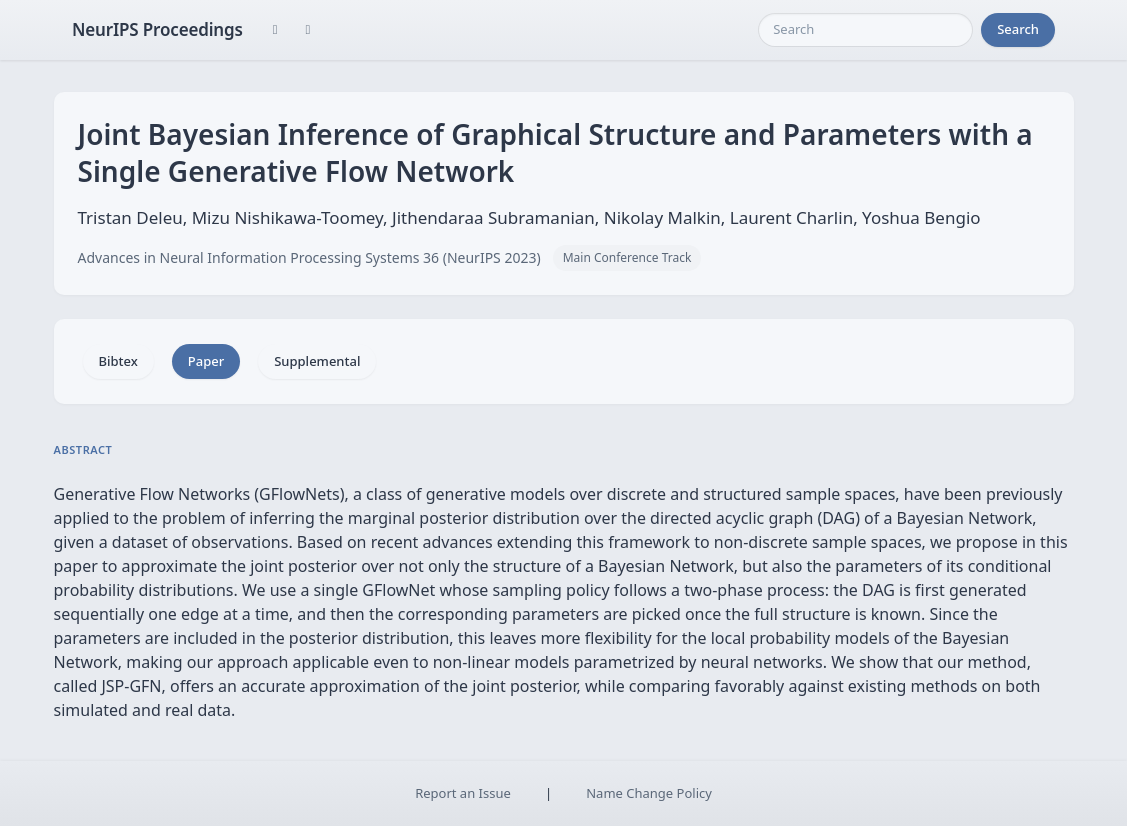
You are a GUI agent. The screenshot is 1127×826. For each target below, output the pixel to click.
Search (1018, 29)
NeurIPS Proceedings (157, 29)
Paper (206, 361)
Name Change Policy (649, 793)
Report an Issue (463, 793)
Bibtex (118, 361)
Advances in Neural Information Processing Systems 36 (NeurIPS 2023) (309, 257)
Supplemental (317, 361)
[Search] (865, 30)
